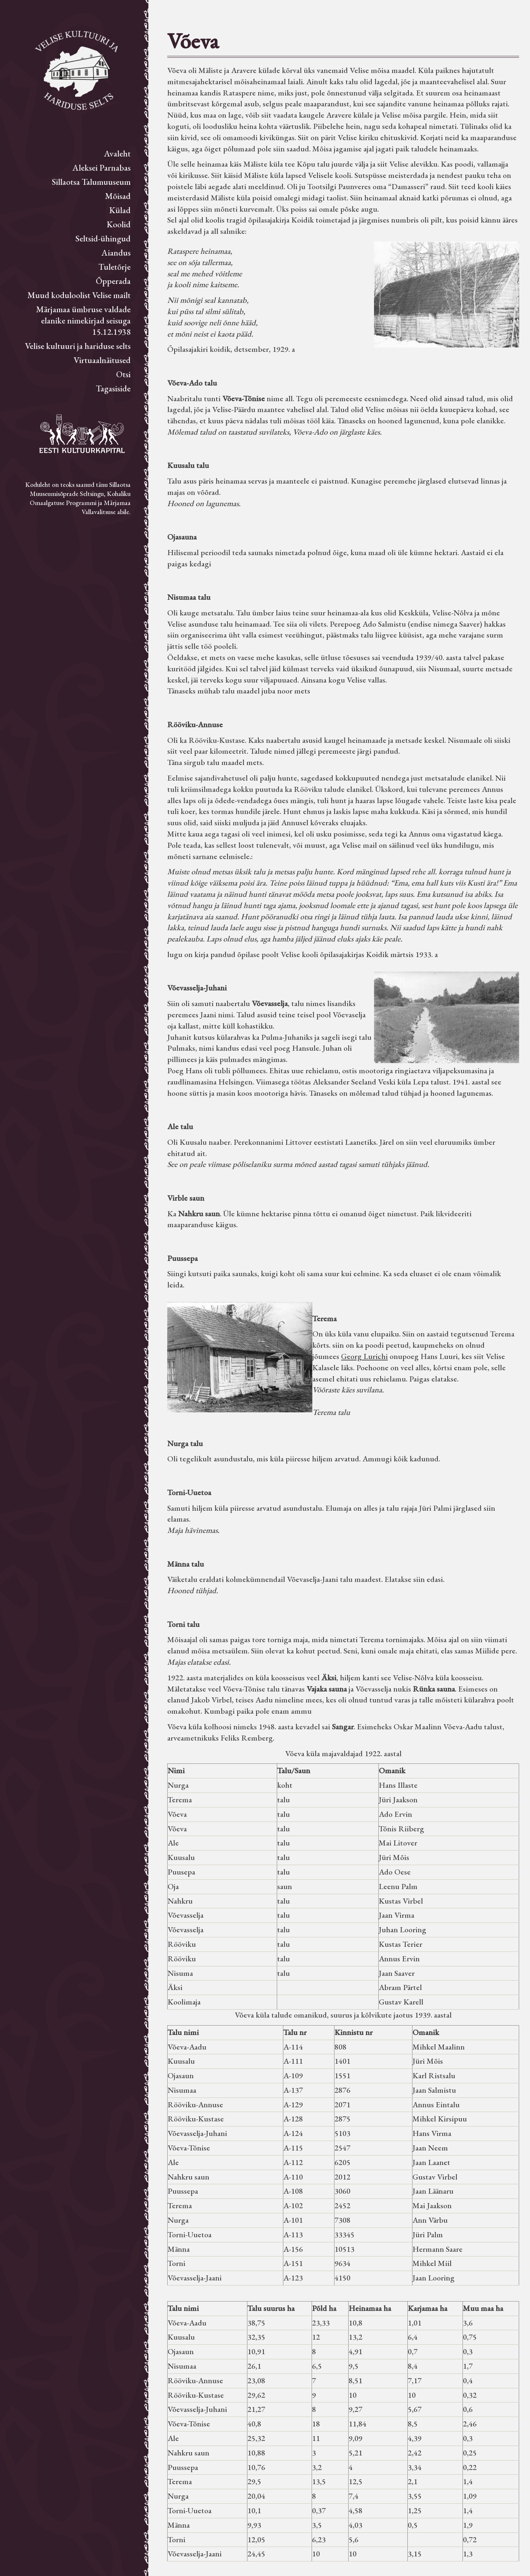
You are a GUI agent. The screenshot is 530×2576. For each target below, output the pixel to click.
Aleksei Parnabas (102, 167)
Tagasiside (113, 388)
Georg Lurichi (364, 1356)
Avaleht (117, 153)
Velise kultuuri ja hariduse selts (78, 345)
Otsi (123, 374)
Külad (120, 210)
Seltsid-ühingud (103, 238)
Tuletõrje (114, 266)
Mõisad (118, 196)
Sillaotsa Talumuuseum (91, 181)
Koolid (119, 224)
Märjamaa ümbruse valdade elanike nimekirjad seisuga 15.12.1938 (83, 320)
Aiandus (116, 252)
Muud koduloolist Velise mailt (79, 295)
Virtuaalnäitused (102, 360)
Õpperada (113, 280)
